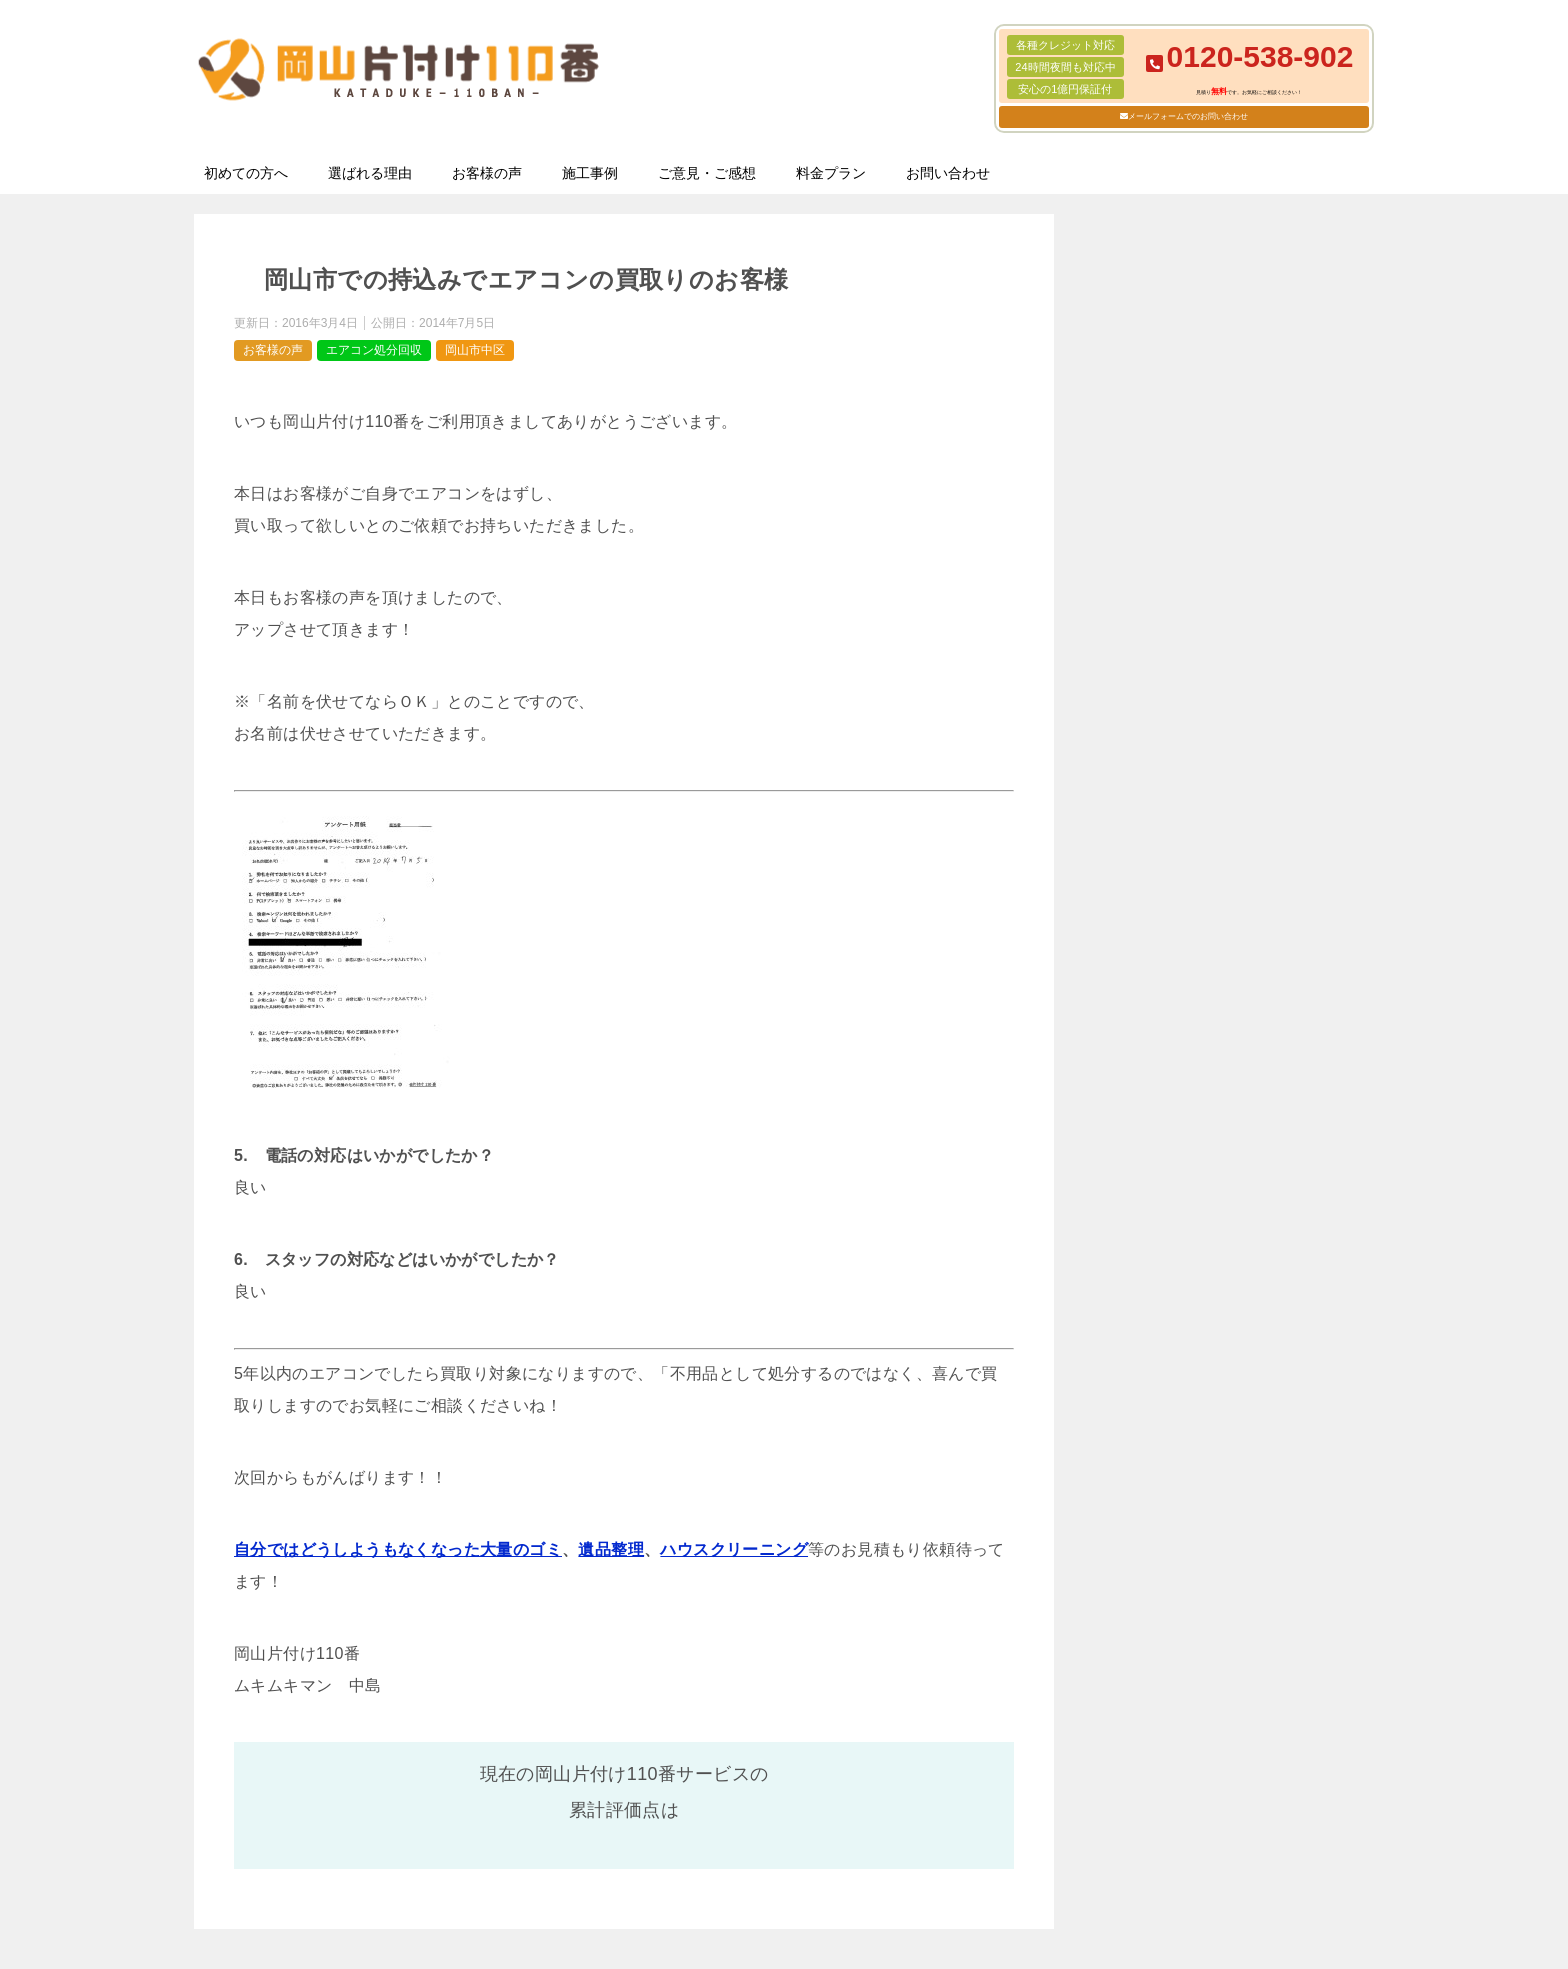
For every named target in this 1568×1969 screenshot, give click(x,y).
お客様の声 (487, 173)
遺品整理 (611, 1549)
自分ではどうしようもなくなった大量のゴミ (398, 1549)
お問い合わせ (948, 173)
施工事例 (590, 173)
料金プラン (831, 173)
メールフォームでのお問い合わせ (1188, 116)
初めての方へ (246, 173)
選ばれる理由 (370, 173)
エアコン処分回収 (374, 350)
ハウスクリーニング (734, 1549)
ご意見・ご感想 (707, 173)
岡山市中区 (475, 350)
